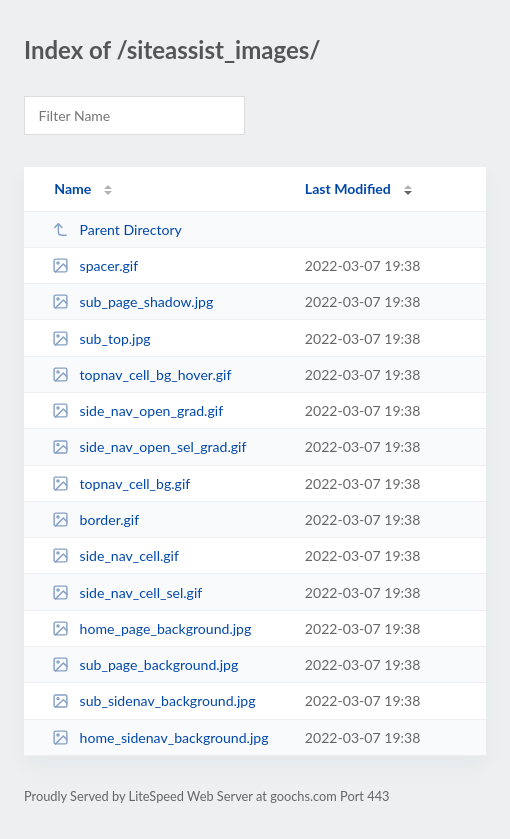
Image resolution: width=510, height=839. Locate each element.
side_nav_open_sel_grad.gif (149, 446)
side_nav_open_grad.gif (137, 410)
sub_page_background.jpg (145, 664)
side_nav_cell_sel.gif (127, 592)
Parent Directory (117, 229)
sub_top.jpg (101, 338)
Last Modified (348, 188)
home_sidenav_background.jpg (160, 737)
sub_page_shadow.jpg (132, 301)
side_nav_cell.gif (115, 555)
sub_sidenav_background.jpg (153, 700)
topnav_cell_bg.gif (121, 483)
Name (72, 188)
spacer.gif (95, 265)
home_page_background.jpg (151, 628)
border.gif (95, 519)
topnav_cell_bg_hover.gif (141, 374)
